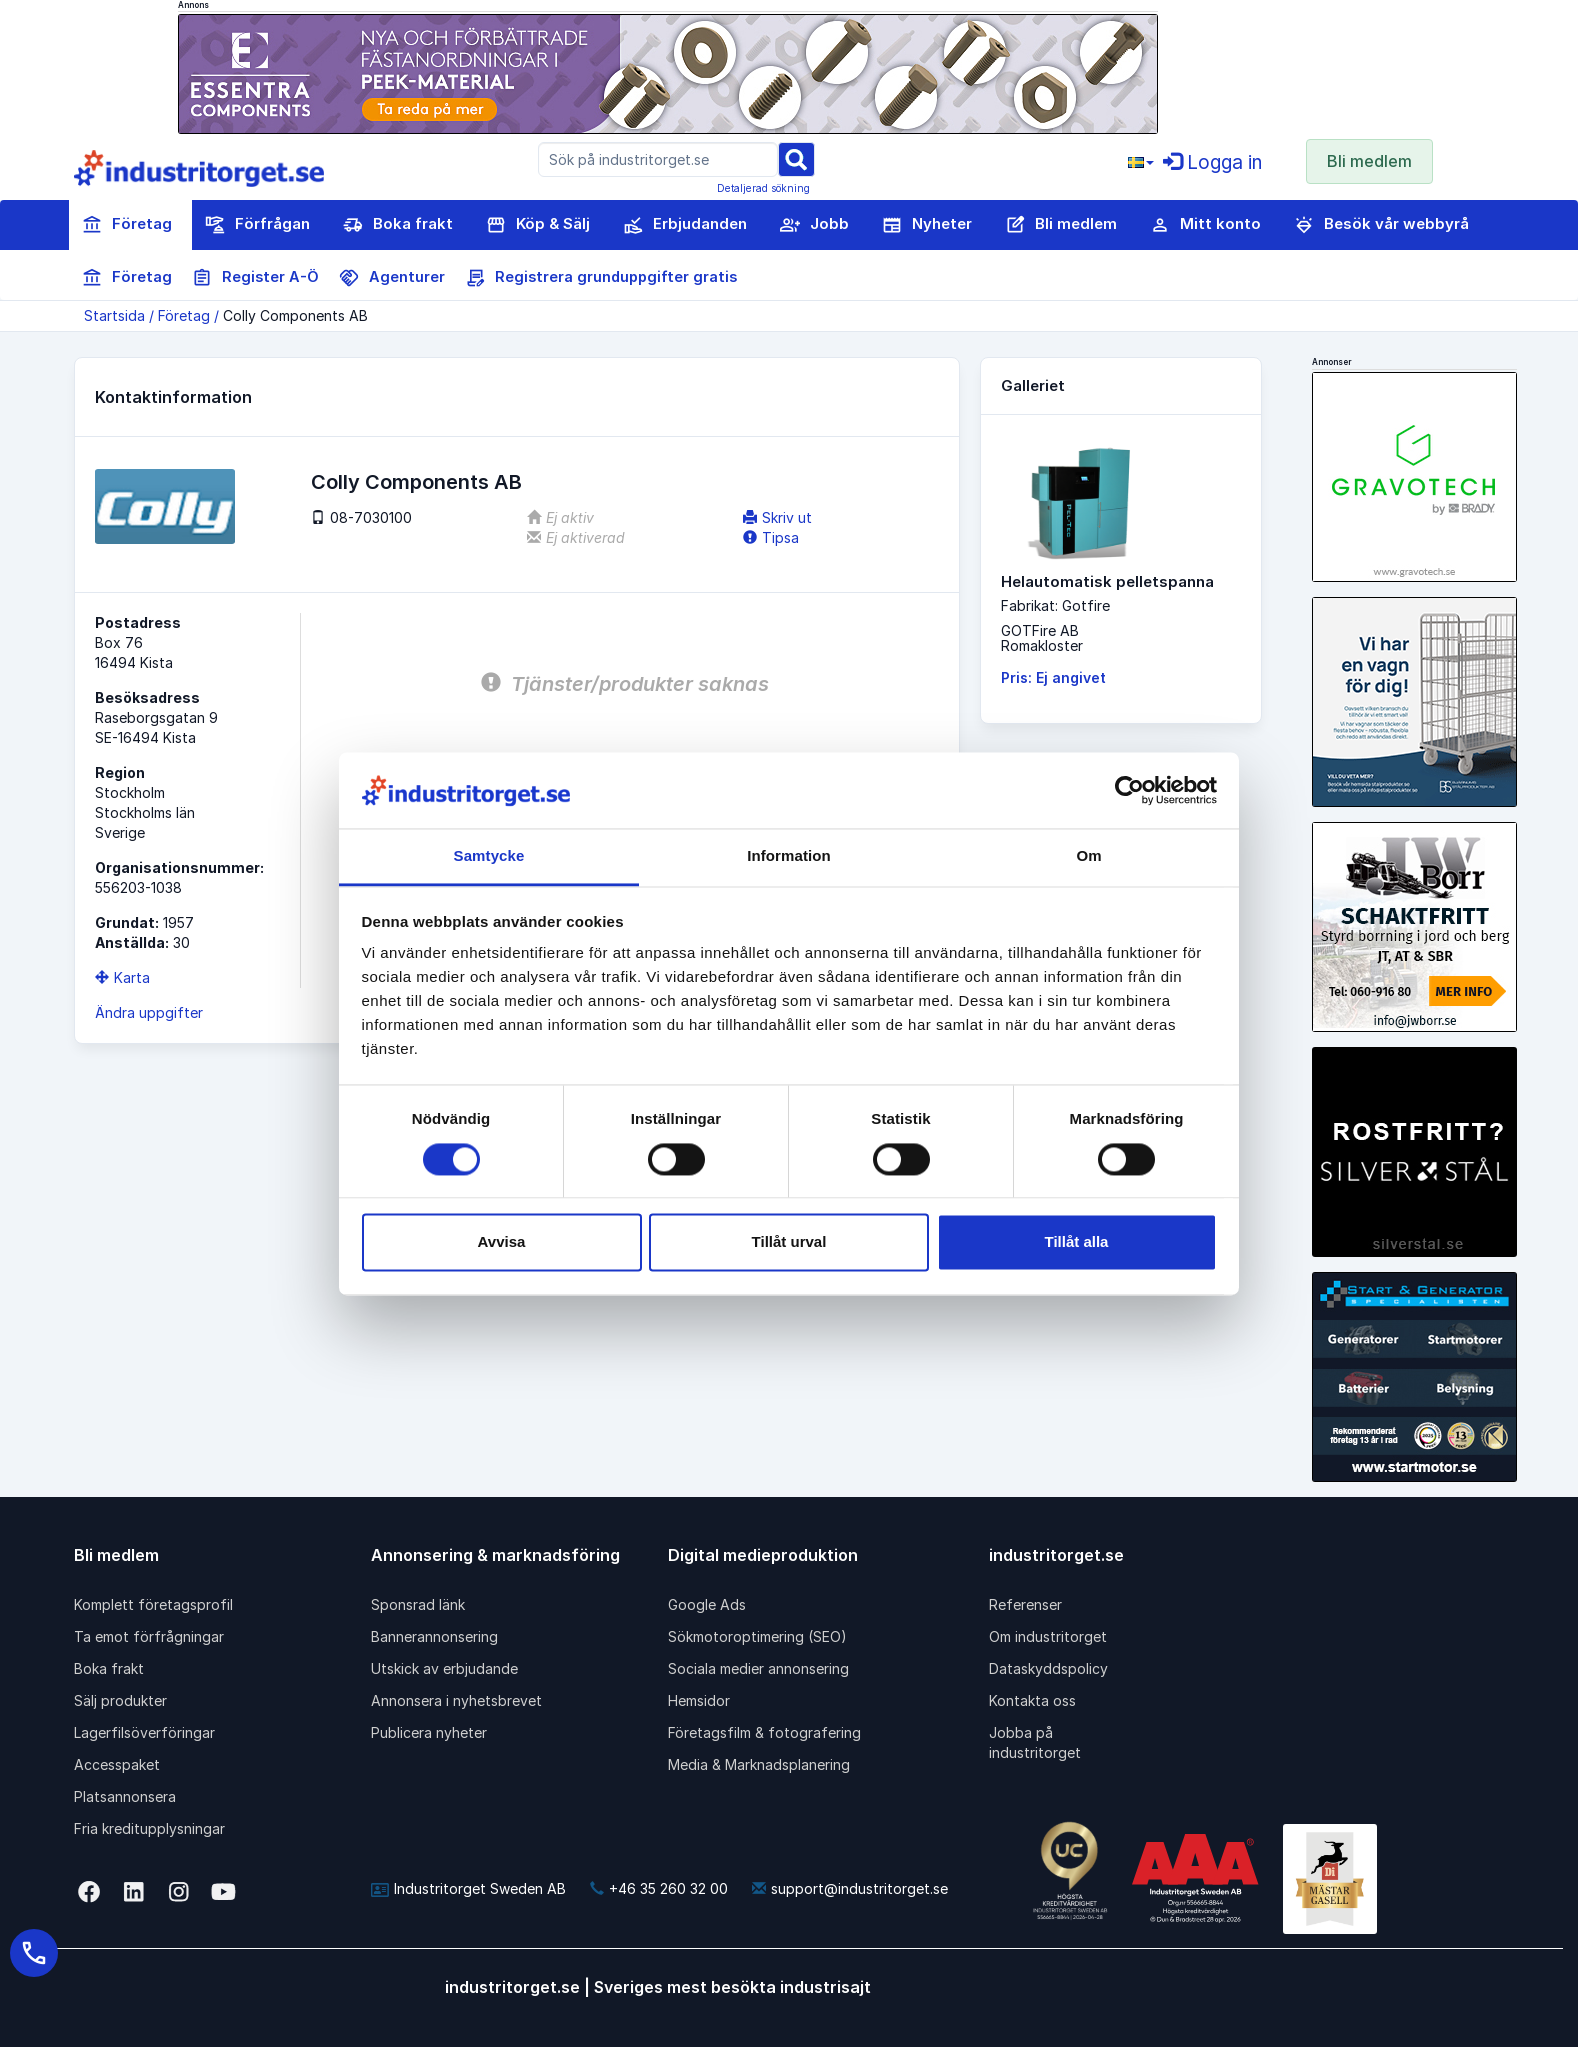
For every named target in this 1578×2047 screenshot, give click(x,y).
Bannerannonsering (434, 1636)
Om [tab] (1088, 856)
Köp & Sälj (538, 225)
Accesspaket (117, 1764)
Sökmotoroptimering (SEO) (757, 1636)
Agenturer (392, 278)
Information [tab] (789, 856)
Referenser (1025, 1604)
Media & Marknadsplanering (759, 1764)
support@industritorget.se (850, 1888)
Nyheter (927, 225)
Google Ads (707, 1604)
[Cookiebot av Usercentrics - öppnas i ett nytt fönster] (1129, 790)
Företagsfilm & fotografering (764, 1732)
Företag (127, 225)
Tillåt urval (789, 1242)
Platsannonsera (125, 1796)
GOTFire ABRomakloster (1042, 638)
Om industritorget (1048, 1636)
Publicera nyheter (429, 1732)
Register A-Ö (255, 278)
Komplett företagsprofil (153, 1604)
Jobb (814, 225)
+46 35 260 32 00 (659, 1888)
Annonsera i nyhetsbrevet (456, 1700)
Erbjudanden (685, 225)
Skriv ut (777, 517)
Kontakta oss (1032, 1700)
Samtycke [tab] (489, 856)
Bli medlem (1369, 161)
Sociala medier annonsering (758, 1668)
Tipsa (771, 537)
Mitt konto (1205, 225)
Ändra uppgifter (149, 1012)
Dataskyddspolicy (1048, 1668)
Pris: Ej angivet (1053, 677)
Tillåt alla (1077, 1242)
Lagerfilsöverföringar (144, 1732)
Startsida (114, 315)
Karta (122, 977)
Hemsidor (699, 1700)
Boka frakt (398, 225)
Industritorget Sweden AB (468, 1888)
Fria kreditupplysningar (149, 1828)
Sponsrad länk (418, 1604)
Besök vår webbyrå (1381, 225)
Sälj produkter (120, 1700)
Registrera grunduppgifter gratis (601, 278)
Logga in (1212, 162)
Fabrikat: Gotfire (1055, 605)
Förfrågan (257, 225)
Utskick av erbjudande (444, 1668)
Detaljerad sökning (763, 188)
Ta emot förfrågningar (149, 1636)
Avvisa (502, 1242)
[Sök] (796, 158)
